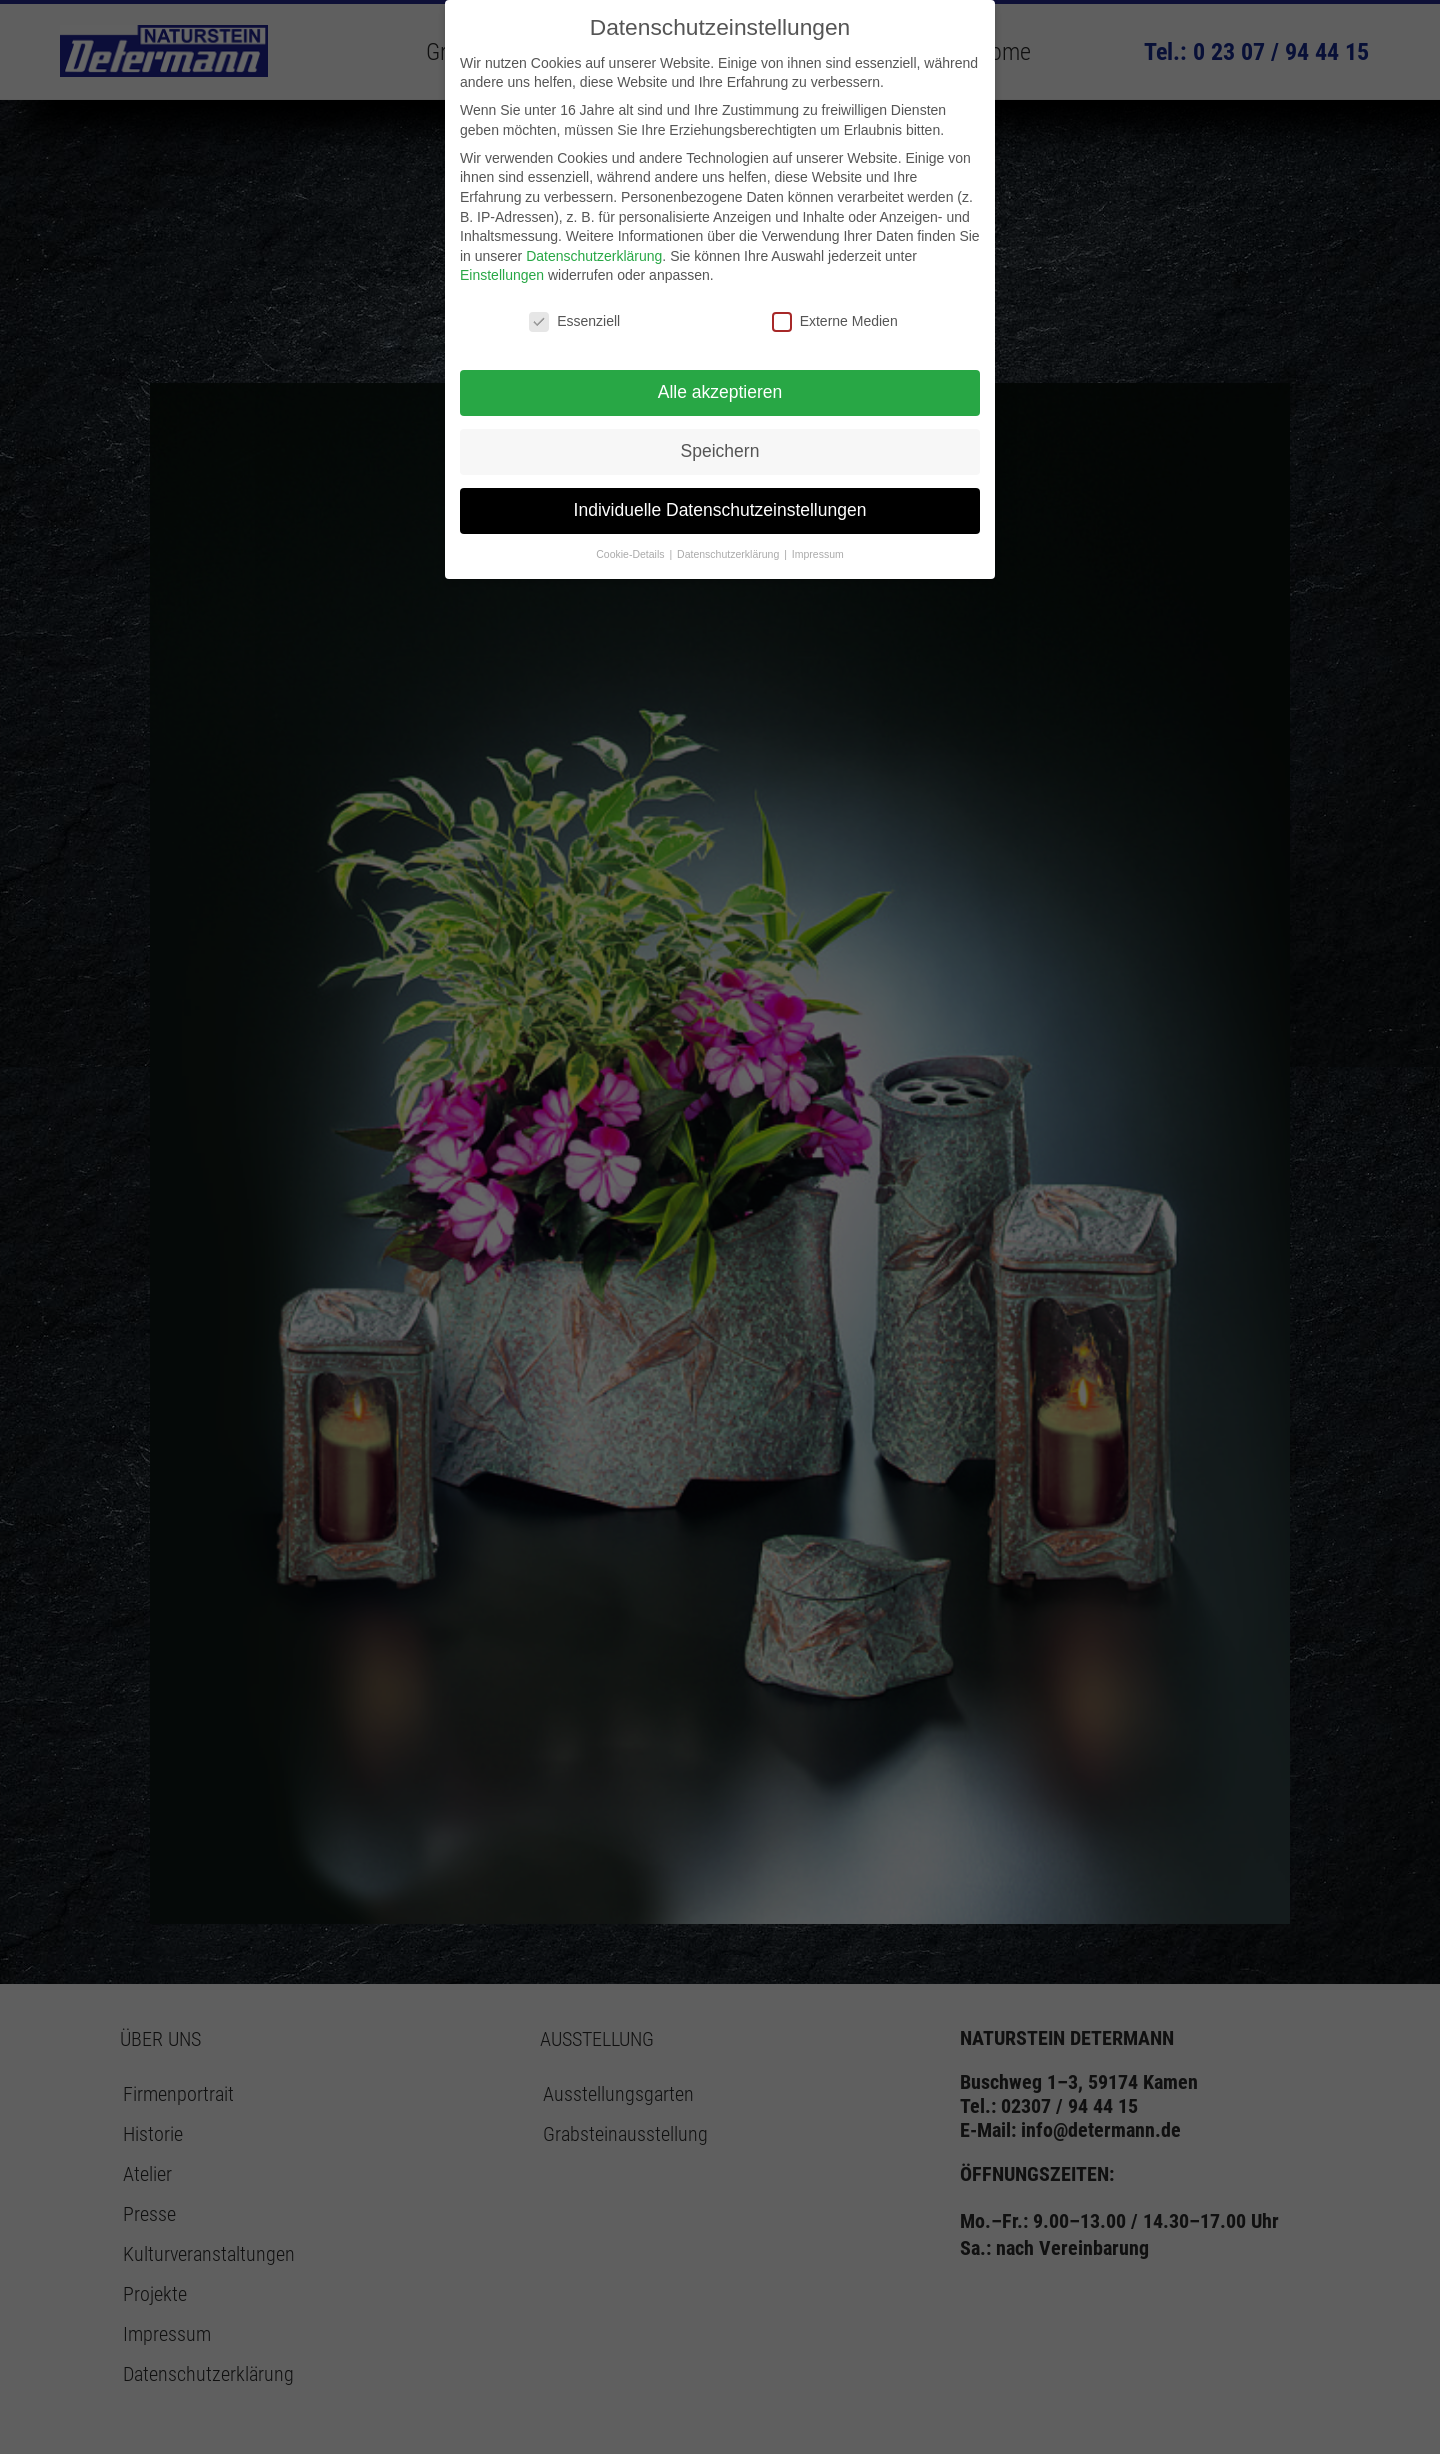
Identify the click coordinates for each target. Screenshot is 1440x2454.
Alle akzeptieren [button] (720, 392)
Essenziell (574, 321)
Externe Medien (835, 321)
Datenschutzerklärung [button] (729, 554)
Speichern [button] (720, 451)
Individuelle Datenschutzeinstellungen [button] (720, 510)
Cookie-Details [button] (631, 554)
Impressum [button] (818, 554)
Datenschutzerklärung (594, 256)
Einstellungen (502, 275)
